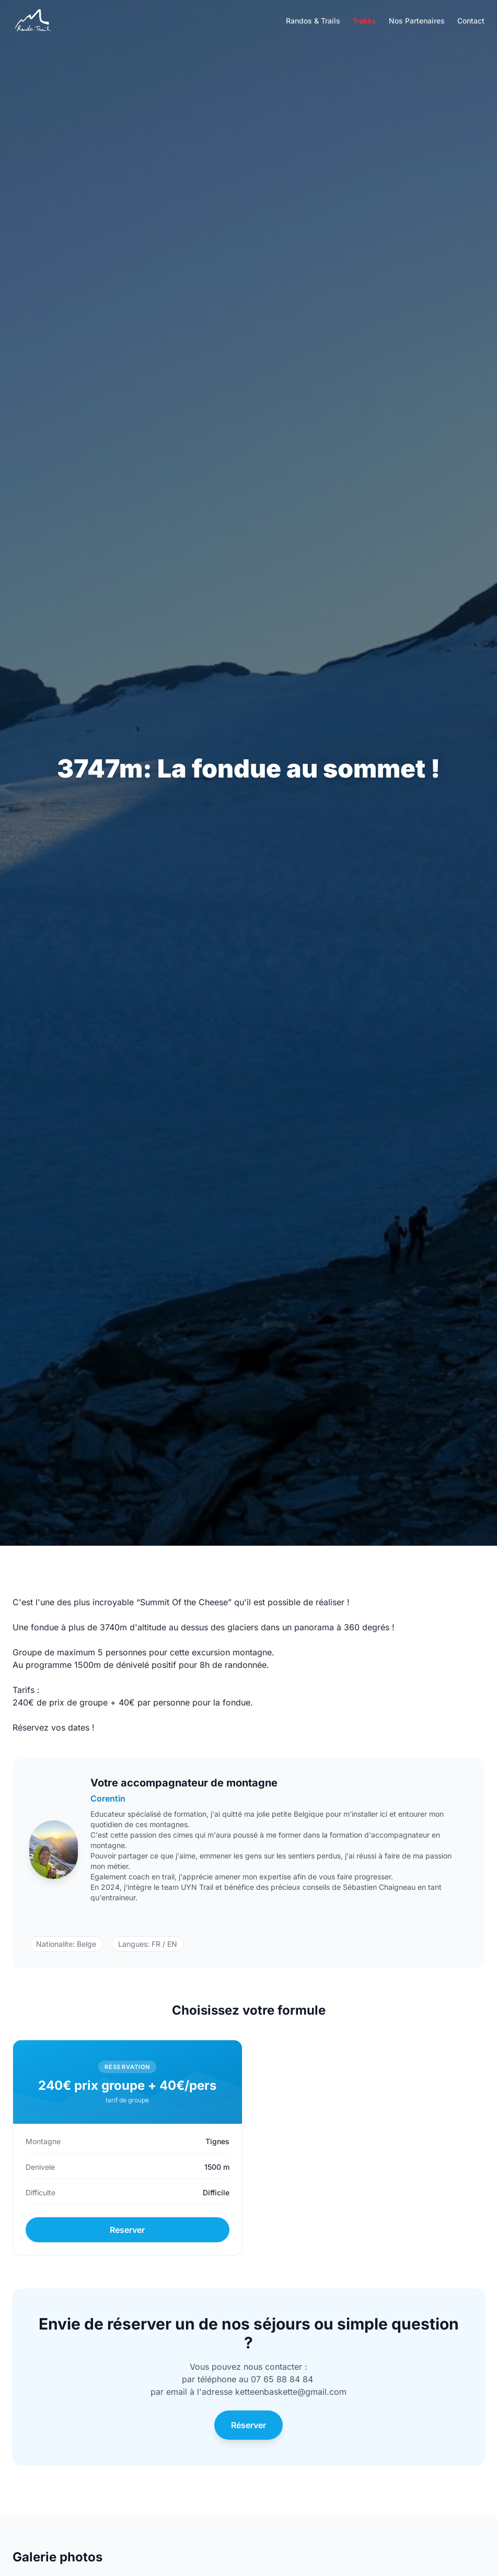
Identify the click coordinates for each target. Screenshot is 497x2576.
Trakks (364, 20)
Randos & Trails (313, 20)
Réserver (248, 2425)
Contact (470, 20)
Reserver (127, 2230)
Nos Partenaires (417, 20)
